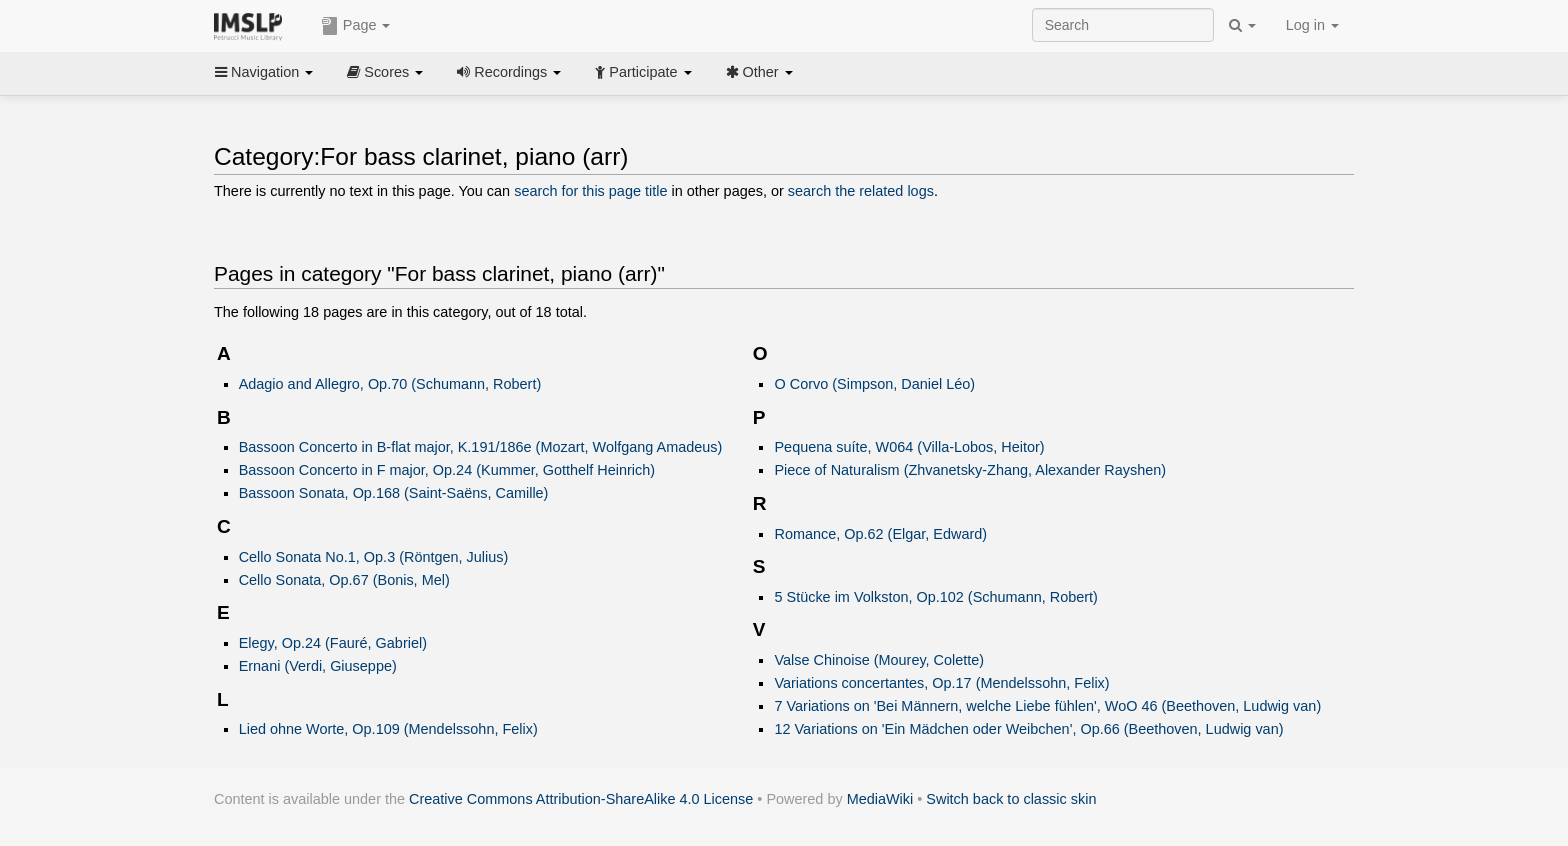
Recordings (509, 72)
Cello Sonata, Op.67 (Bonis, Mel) (344, 580)
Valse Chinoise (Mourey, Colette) (879, 660)
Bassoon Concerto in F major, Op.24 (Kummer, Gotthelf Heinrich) (447, 470)
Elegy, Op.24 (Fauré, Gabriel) (333, 643)
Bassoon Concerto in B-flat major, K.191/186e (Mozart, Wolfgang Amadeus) (481, 447)
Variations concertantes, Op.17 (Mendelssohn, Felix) (941, 683)
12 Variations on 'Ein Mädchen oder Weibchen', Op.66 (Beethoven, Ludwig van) (1028, 729)
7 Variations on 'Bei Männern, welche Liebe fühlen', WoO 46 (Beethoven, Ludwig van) (1047, 706)
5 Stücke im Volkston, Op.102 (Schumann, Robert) (935, 597)
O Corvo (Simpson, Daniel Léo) (874, 384)
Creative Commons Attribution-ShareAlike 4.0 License (581, 799)
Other (759, 72)
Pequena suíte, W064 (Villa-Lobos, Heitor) (909, 447)
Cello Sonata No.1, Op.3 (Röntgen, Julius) (374, 557)
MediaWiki (880, 799)
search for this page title (590, 191)
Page (356, 26)
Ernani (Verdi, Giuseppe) (318, 666)
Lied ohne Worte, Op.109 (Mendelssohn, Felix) (388, 729)
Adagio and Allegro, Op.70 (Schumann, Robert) (390, 384)
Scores (385, 72)
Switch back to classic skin (1011, 799)
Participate (643, 72)
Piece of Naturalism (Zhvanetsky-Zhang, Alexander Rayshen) (970, 470)
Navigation (264, 72)
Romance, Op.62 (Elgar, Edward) (880, 534)
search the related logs (861, 191)
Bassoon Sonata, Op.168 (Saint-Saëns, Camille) (394, 493)
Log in (1312, 25)
